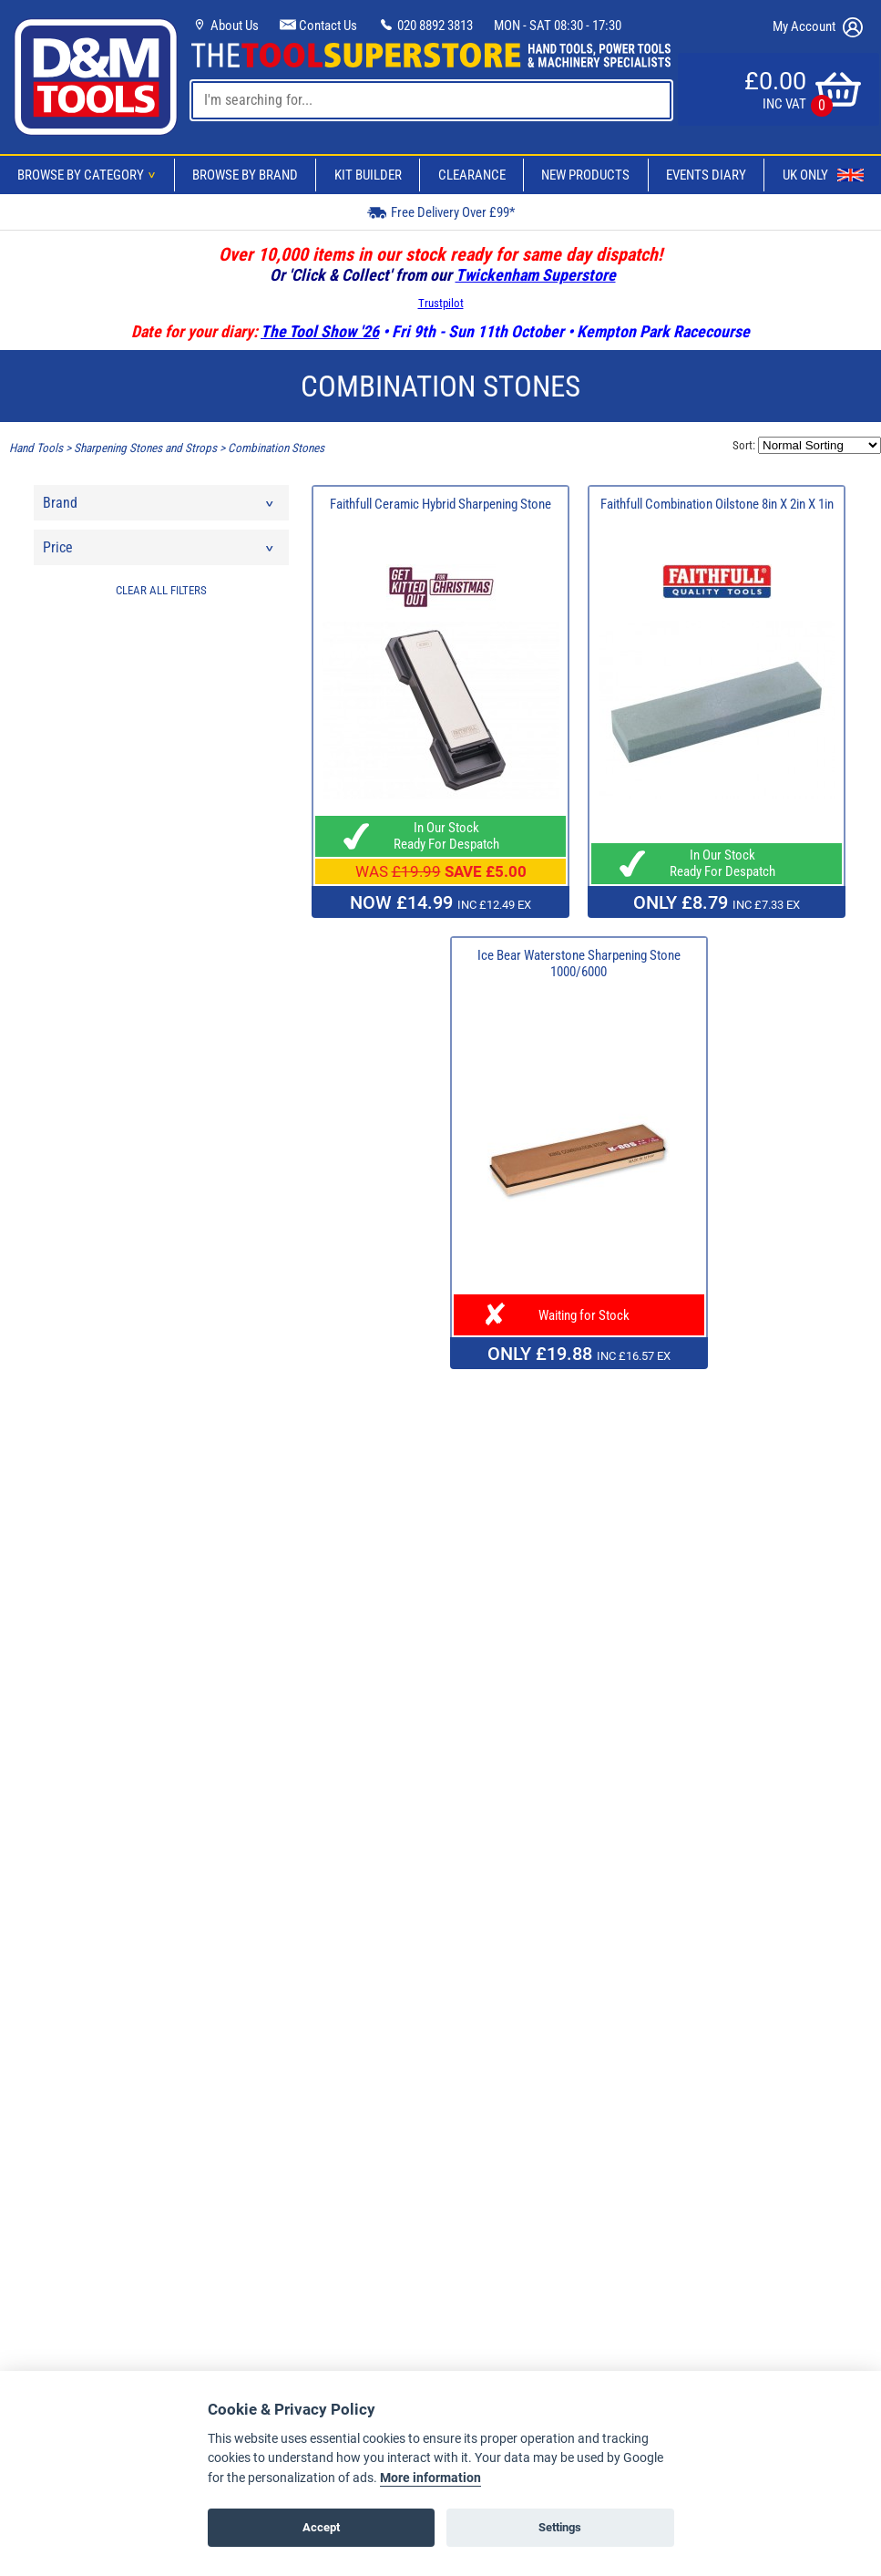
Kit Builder (368, 175)
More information (430, 2478)
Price (159, 552)
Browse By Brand (245, 175)
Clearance (472, 175)
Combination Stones (276, 448)
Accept (321, 2527)
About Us (225, 25)
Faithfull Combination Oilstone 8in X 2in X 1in (717, 504)
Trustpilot (441, 303)
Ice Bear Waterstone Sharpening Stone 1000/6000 (579, 963)
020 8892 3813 (425, 25)
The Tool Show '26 (320, 331)
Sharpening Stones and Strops (145, 448)
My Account (818, 27)
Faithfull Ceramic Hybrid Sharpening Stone (440, 504)
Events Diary (706, 175)
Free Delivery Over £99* (441, 212)
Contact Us (318, 25)
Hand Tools (36, 448)
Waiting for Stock (579, 1315)
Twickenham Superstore (536, 274)
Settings (559, 2527)
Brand (159, 507)
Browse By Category (89, 175)
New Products (585, 175)
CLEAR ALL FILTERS (161, 590)
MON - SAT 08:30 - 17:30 (557, 25)
